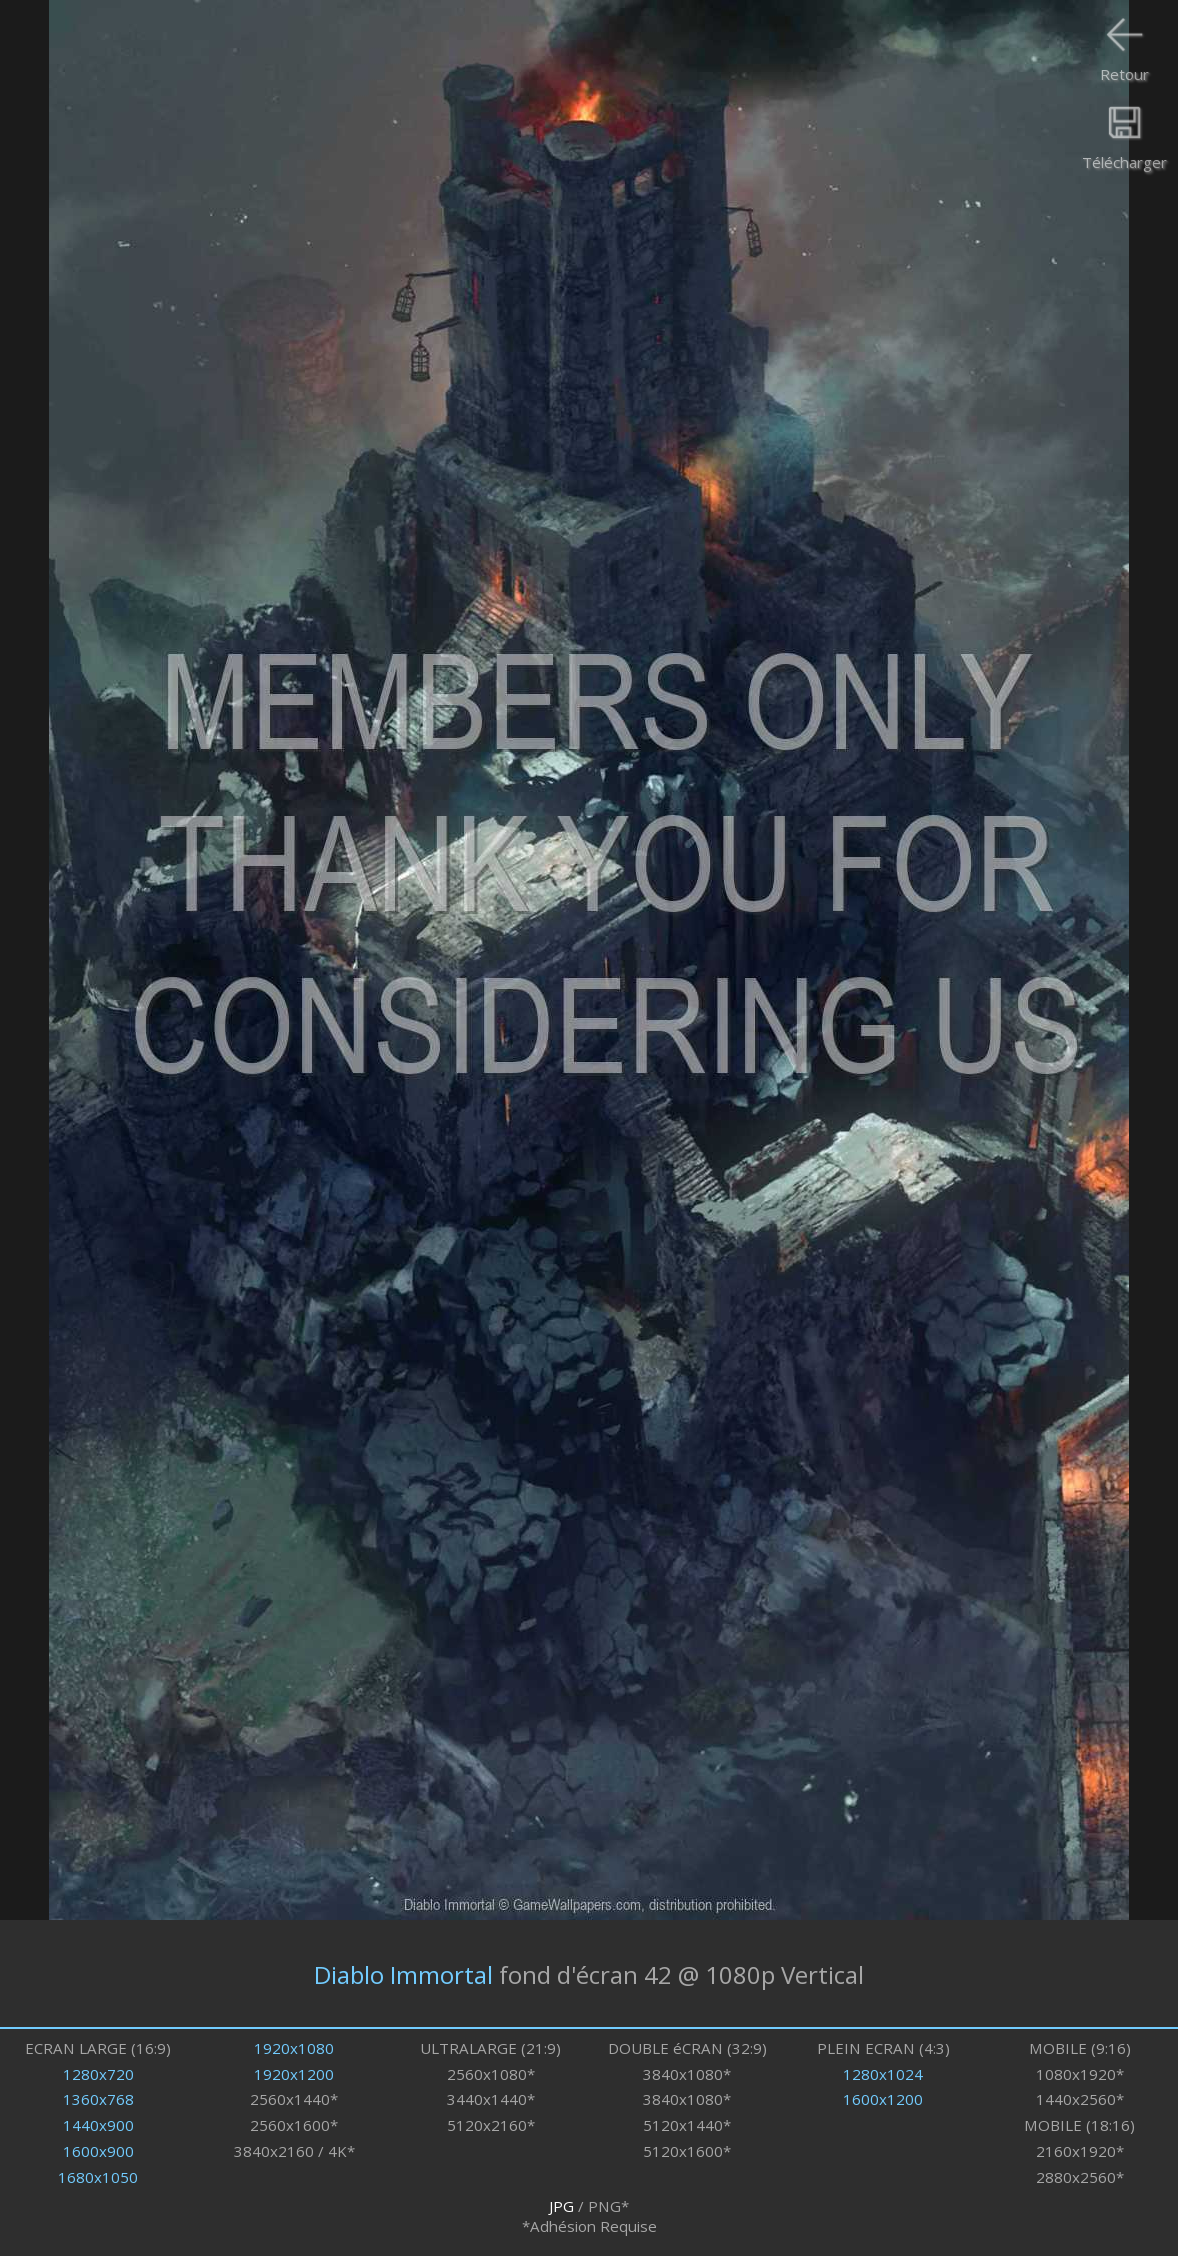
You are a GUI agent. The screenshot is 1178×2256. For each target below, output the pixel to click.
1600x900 (98, 2151)
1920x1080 (294, 2048)
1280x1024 (883, 2074)
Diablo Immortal (403, 1973)
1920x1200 (294, 2074)
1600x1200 (883, 2099)
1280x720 (98, 2074)
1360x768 (98, 2099)
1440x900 (98, 2125)
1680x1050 (98, 2177)
